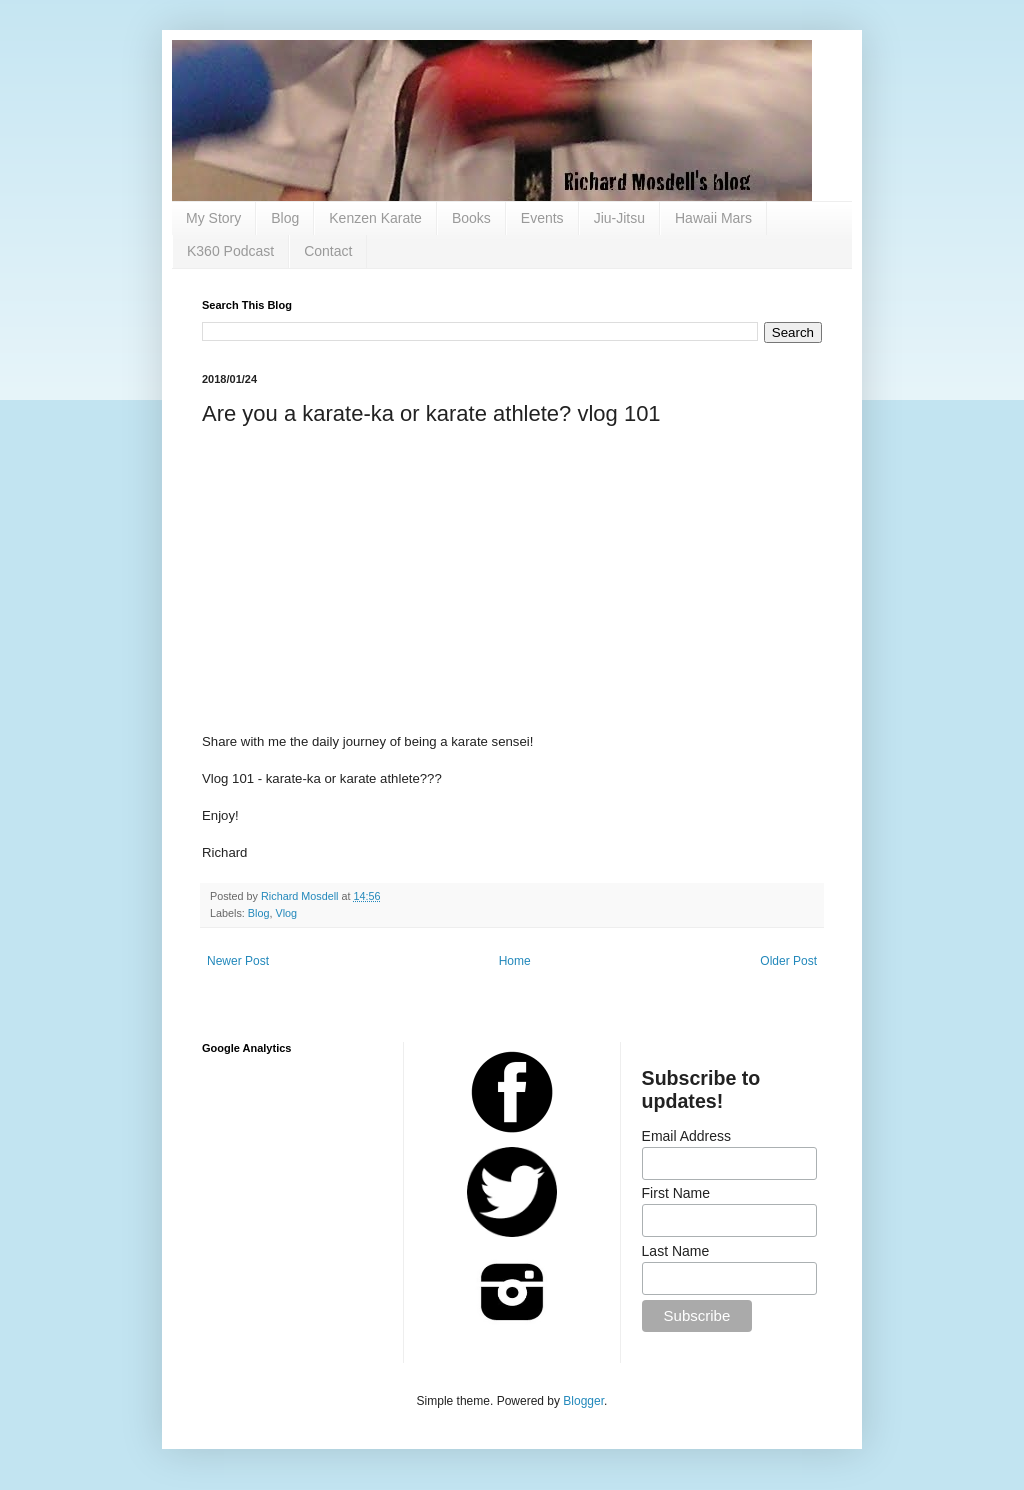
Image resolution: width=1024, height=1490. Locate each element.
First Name (676, 1193)
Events (542, 218)
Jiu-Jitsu (619, 218)
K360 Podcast (230, 251)
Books (471, 218)
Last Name (676, 1251)
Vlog (286, 913)
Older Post (788, 961)
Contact (328, 251)
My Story (213, 218)
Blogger (583, 1401)
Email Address (686, 1136)
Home (515, 961)
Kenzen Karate (375, 218)
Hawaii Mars (713, 218)
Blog (285, 218)
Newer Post (238, 961)
